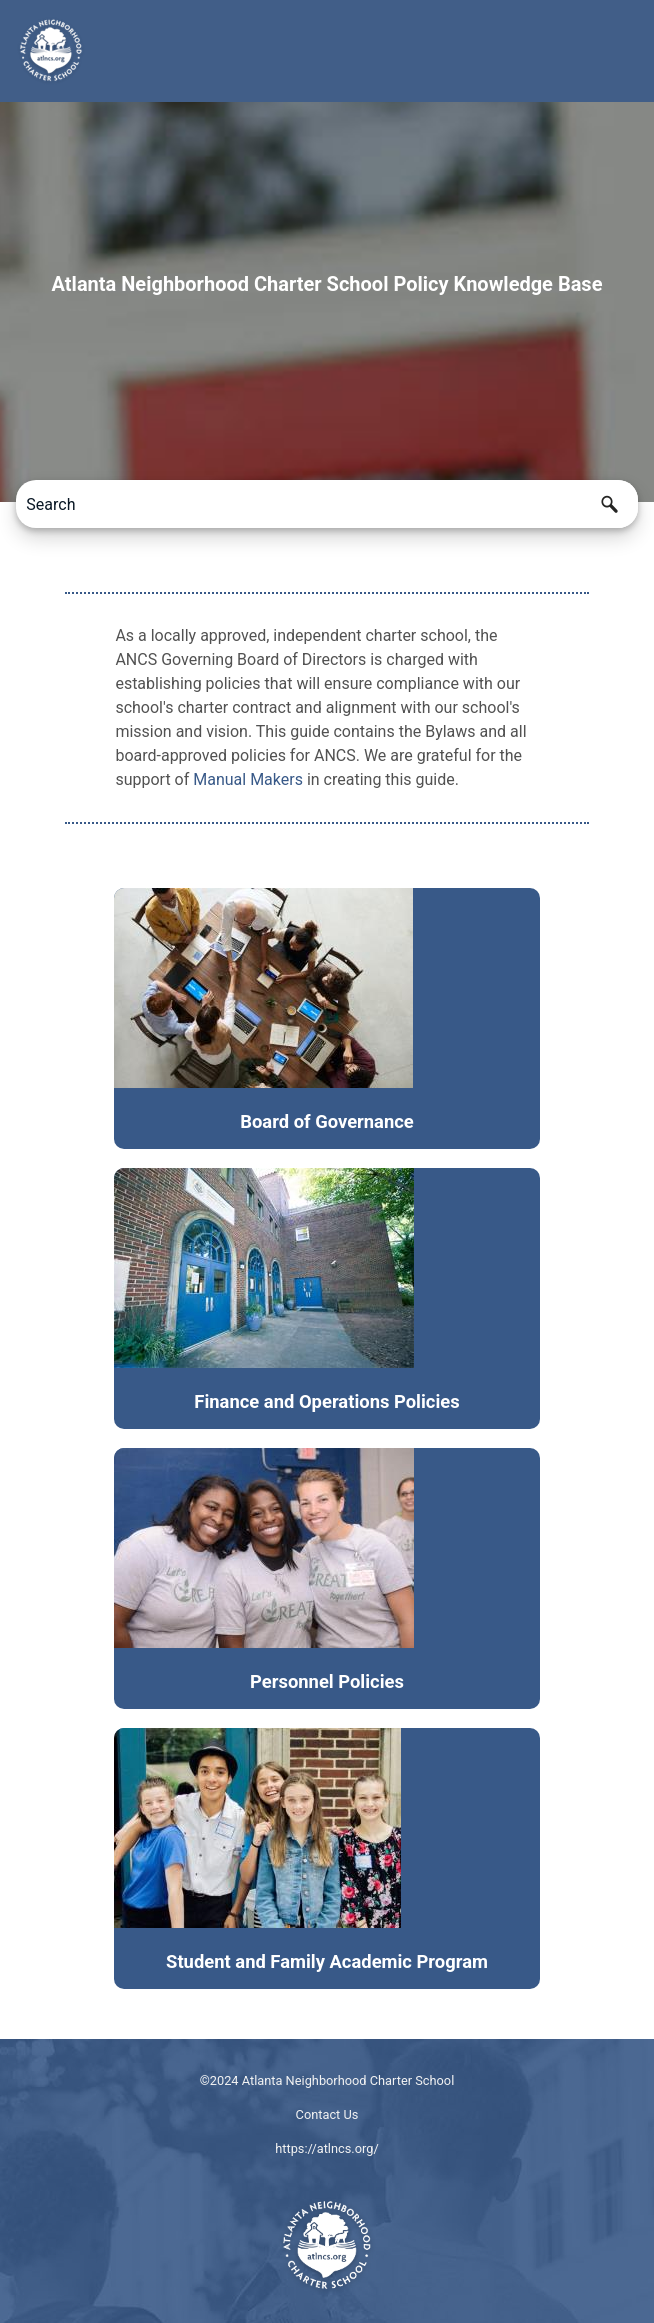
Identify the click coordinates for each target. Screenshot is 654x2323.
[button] (610, 504)
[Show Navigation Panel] (627, 51)
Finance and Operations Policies (326, 1401)
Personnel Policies (327, 1681)
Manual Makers (248, 779)
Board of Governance (327, 1121)
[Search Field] (326, 504)
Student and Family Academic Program (327, 1961)
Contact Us (327, 2114)
